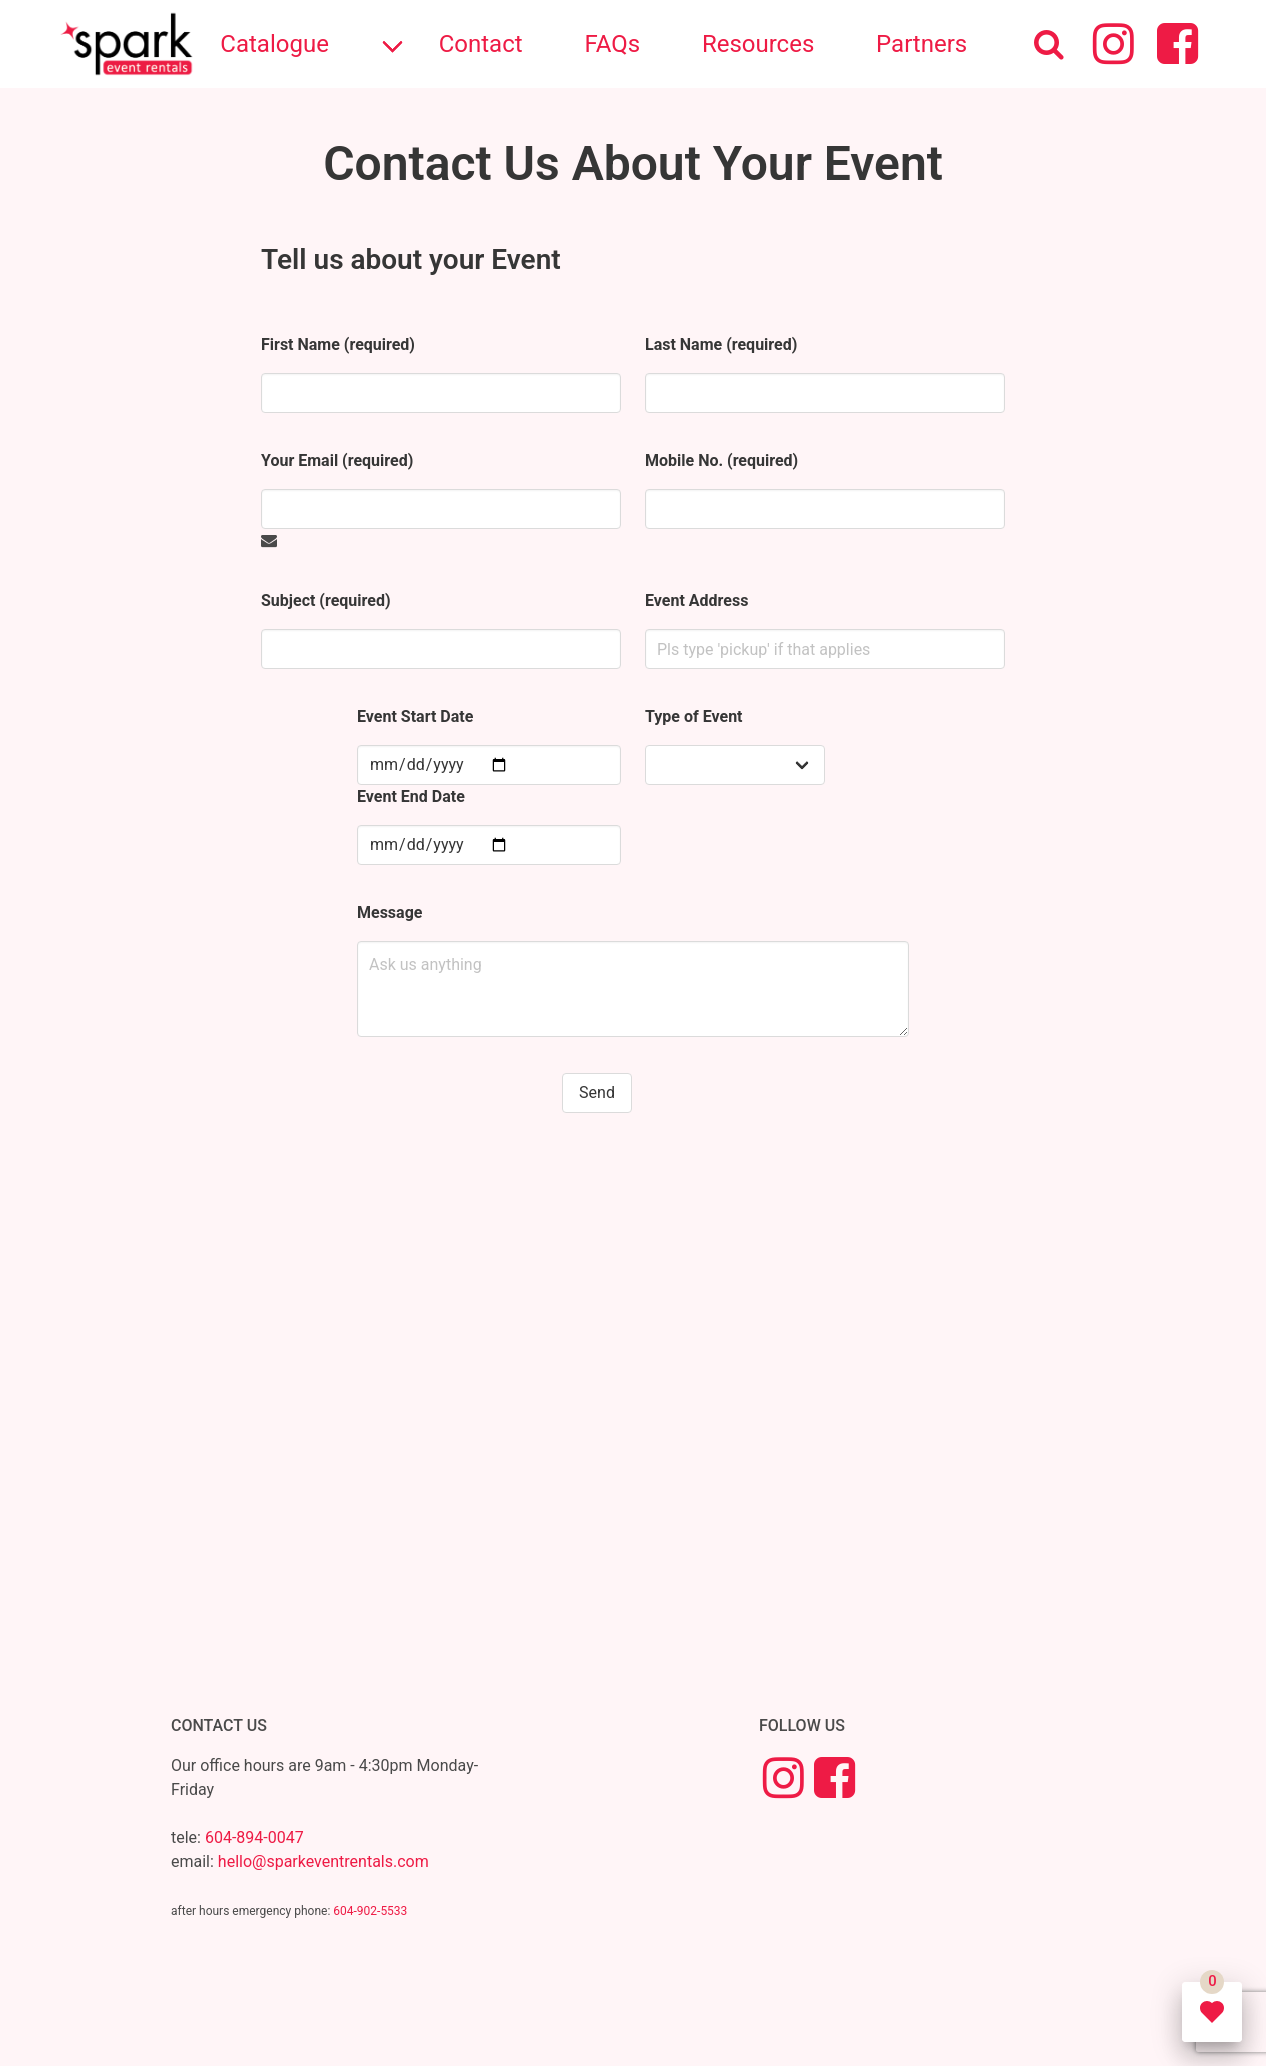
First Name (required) (338, 344)
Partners (921, 44)
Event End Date (411, 796)
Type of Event (694, 716)
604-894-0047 (254, 1837)
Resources (758, 44)
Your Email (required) (337, 460)
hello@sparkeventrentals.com (323, 1861)
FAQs (612, 44)
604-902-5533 (370, 1911)
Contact (481, 44)
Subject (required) (325, 600)
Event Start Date (415, 716)
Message (389, 912)
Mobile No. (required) (721, 460)
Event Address (696, 600)
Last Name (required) (721, 344)
